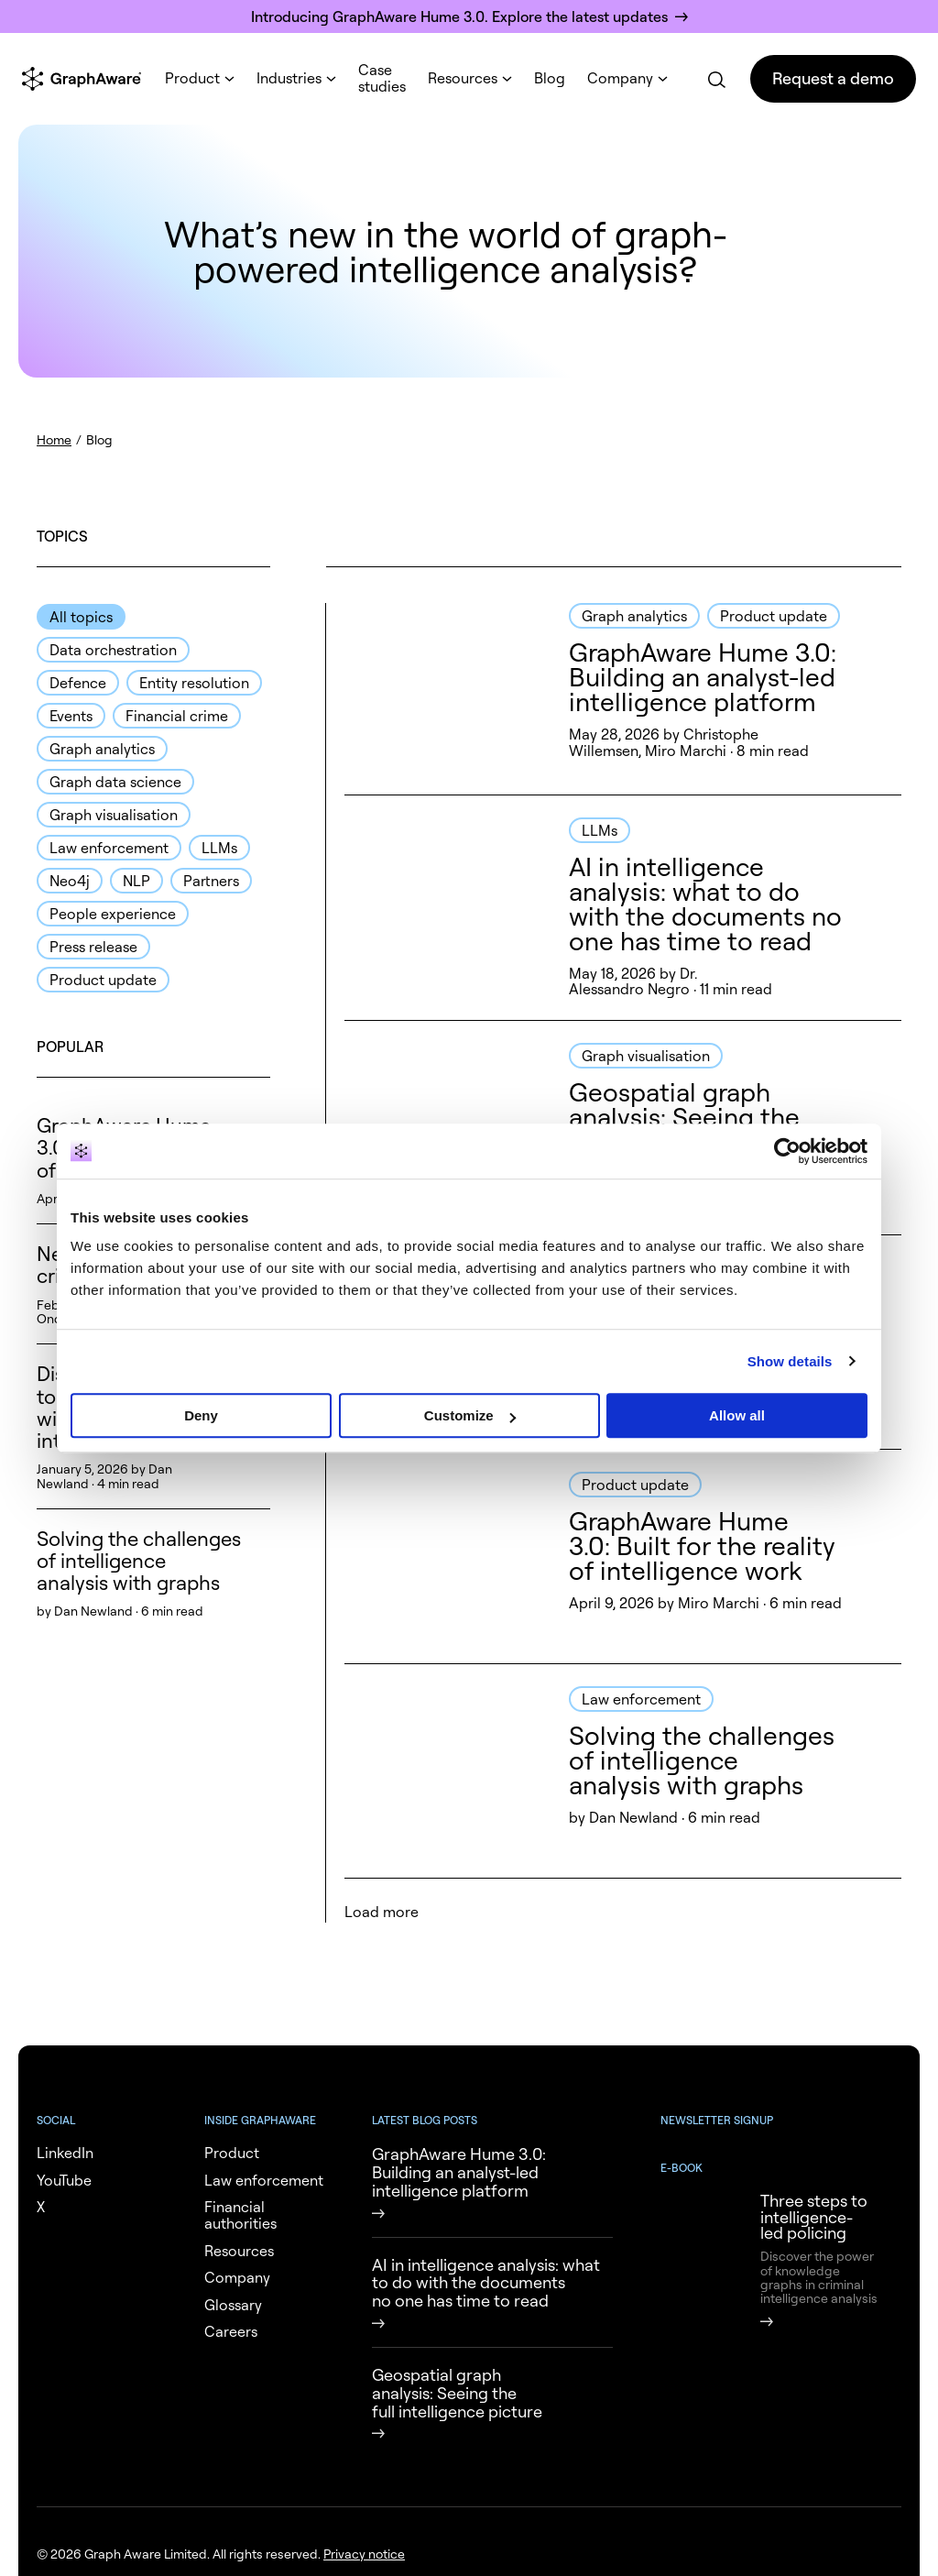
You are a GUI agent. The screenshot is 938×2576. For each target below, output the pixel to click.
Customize (470, 1415)
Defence (77, 683)
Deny (201, 1415)
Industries (289, 78)
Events (71, 716)
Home (54, 439)
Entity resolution (194, 683)
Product (192, 78)
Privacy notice (364, 2553)
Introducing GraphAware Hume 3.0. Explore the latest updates (459, 16)
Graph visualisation (113, 815)
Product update (103, 979)
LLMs (219, 848)
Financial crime (176, 716)
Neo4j (69, 880)
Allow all (737, 1415)
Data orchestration (113, 650)
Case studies (382, 77)
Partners (211, 880)
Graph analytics (102, 749)
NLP (136, 880)
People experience (112, 913)
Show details (790, 1361)
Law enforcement (109, 848)
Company (620, 78)
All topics (81, 617)
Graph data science (115, 782)
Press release (93, 946)
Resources (462, 78)
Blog (549, 78)
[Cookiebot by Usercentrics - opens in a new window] (787, 1151)
